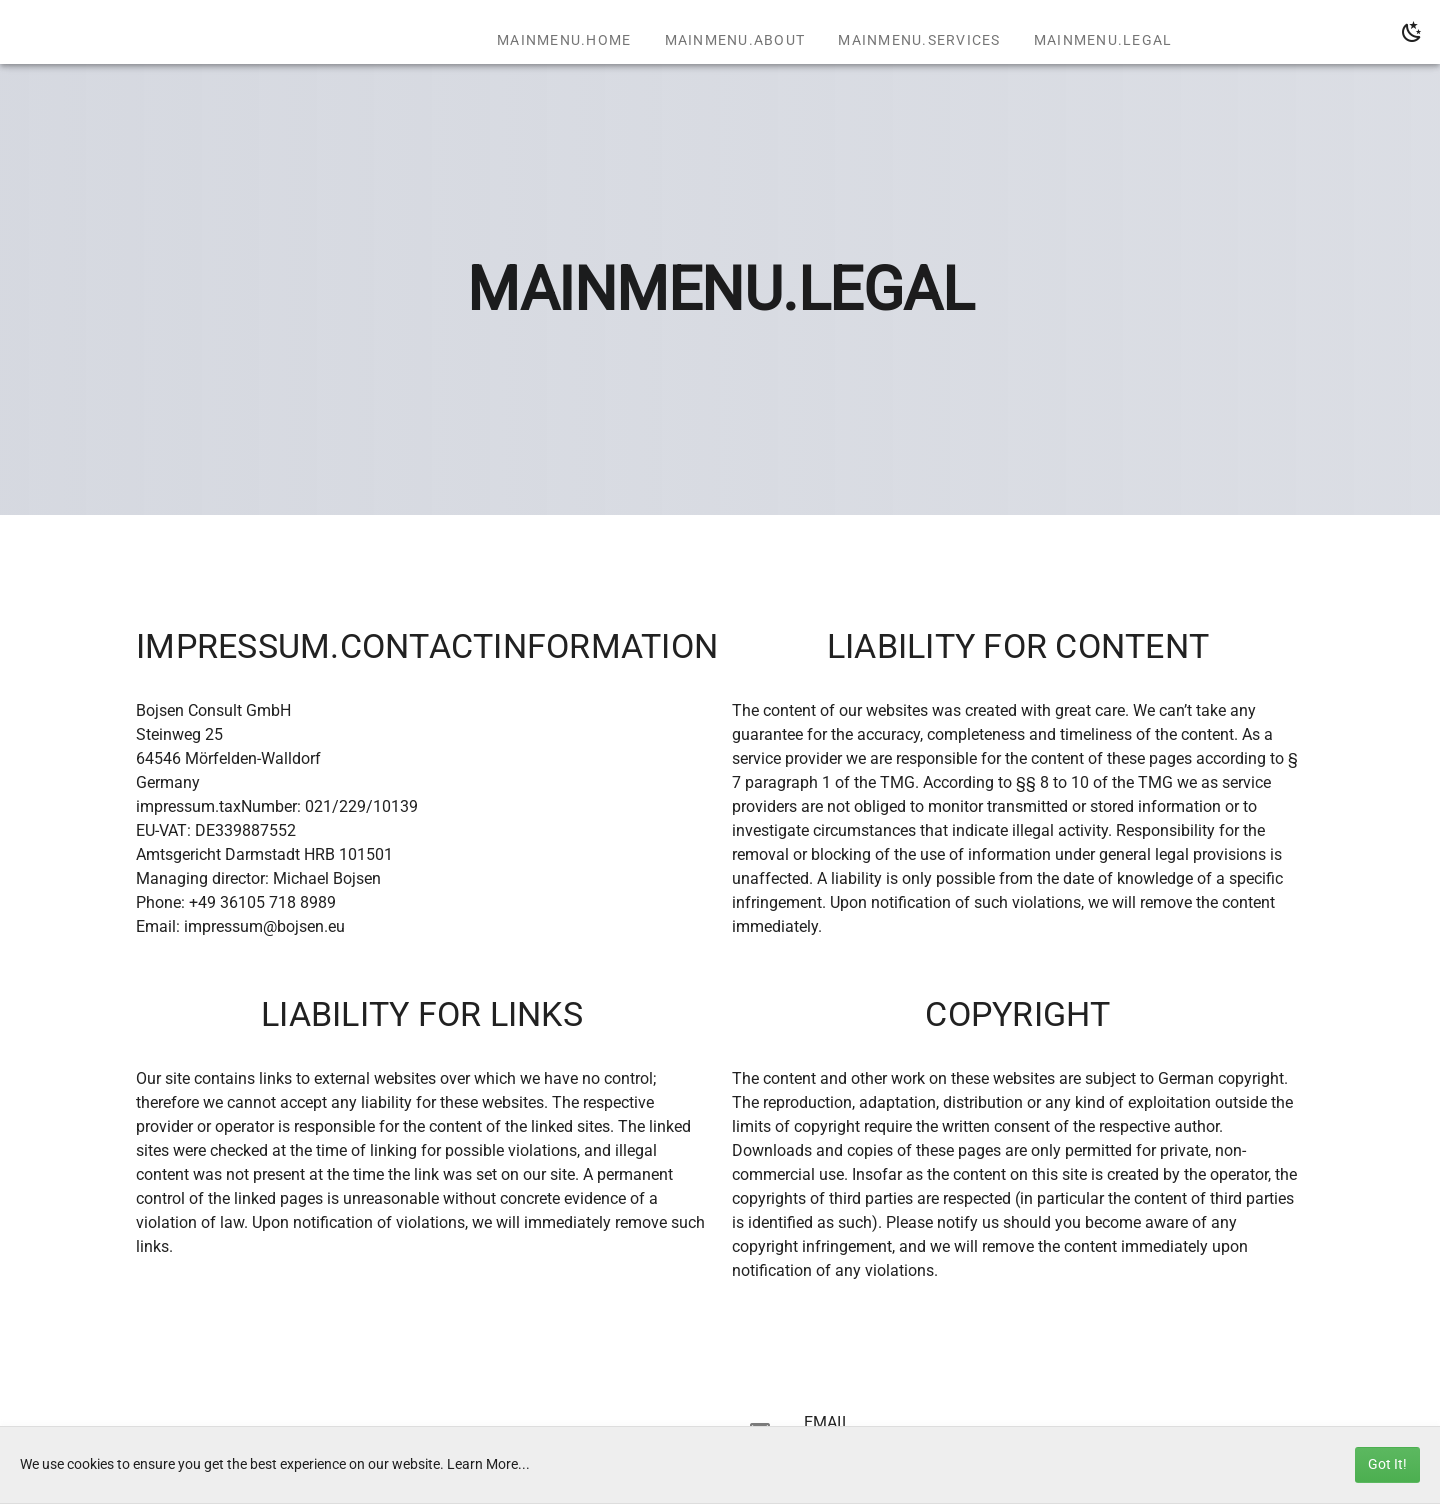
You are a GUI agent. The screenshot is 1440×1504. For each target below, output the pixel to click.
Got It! (1387, 1464)
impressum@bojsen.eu (264, 926)
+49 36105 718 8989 (262, 902)
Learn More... (488, 1464)
